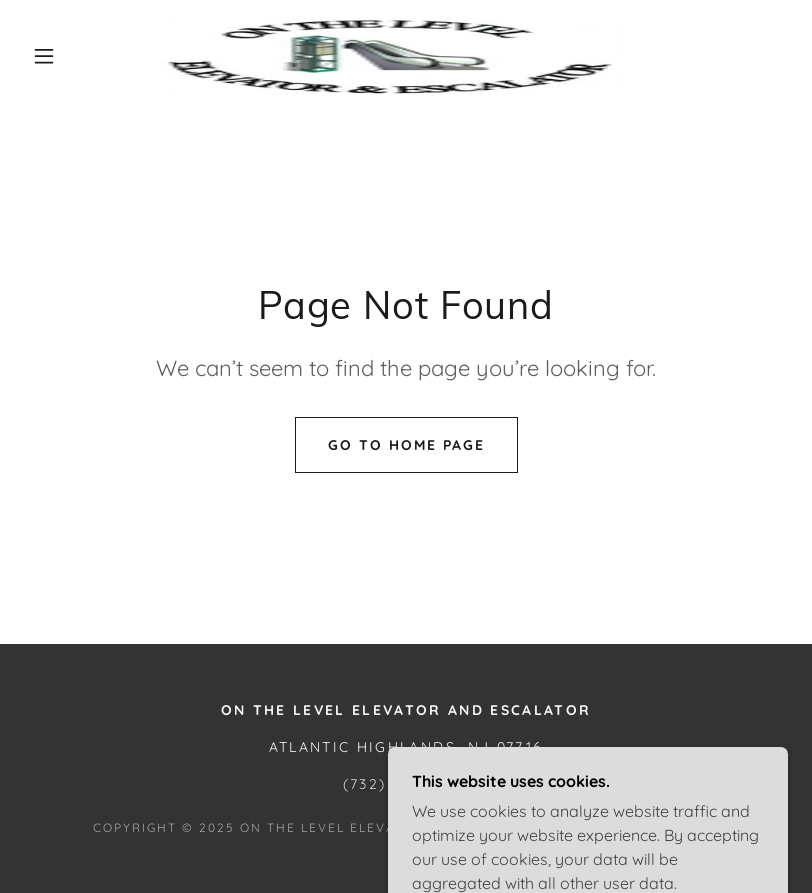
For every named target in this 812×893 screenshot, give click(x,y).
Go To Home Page (406, 445)
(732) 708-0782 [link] (406, 784)
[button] (44, 56)
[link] (388, 56)
